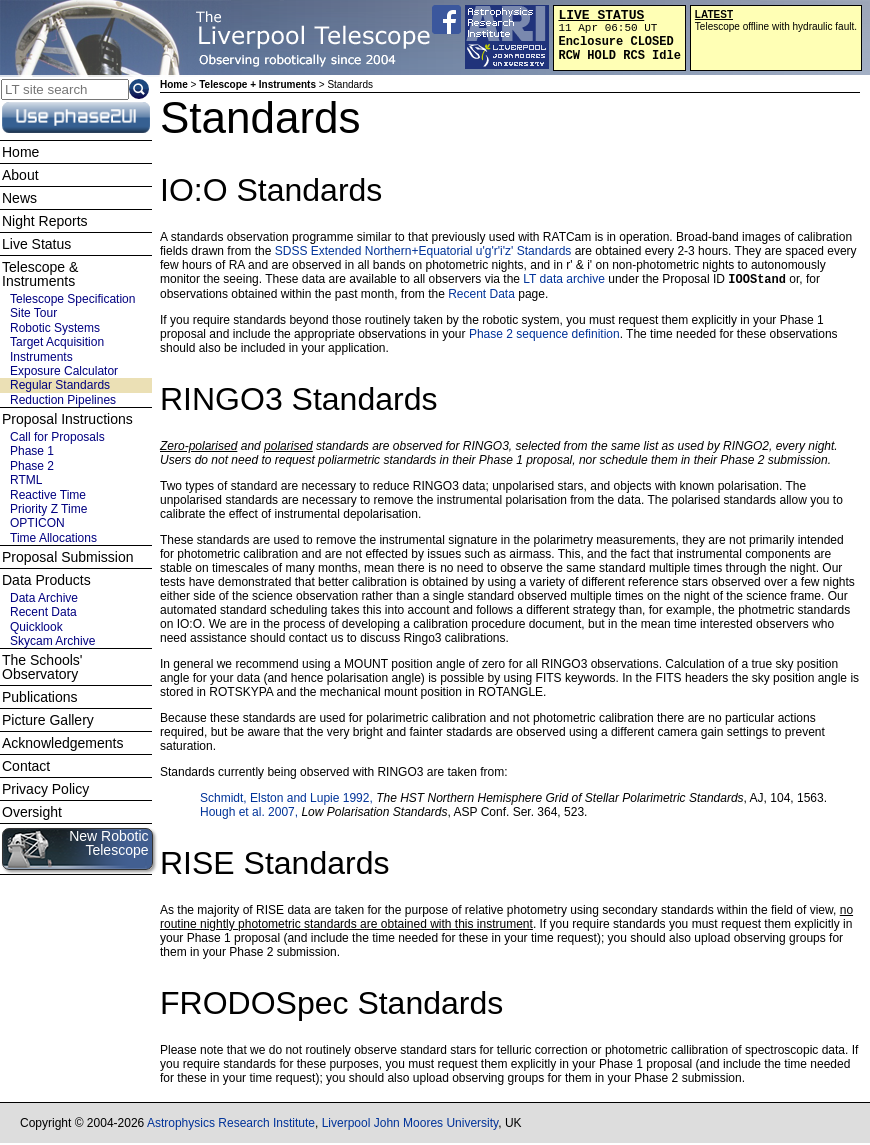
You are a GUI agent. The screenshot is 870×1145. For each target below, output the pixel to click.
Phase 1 (32, 451)
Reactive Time (48, 495)
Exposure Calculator (64, 371)
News (19, 198)
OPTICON (37, 523)
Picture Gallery (48, 720)
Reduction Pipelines (63, 400)
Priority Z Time (48, 509)
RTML (26, 480)
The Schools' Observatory (42, 667)
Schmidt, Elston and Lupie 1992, (288, 800)
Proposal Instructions (67, 419)
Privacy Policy (45, 789)
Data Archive (44, 598)
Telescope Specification (72, 299)
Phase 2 (32, 466)
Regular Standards (60, 385)
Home (174, 84)
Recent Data (481, 296)
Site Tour (33, 313)
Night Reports (45, 221)
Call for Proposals (57, 437)
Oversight (32, 812)
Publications (40, 697)
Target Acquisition (57, 342)
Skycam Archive (52, 641)
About (20, 175)
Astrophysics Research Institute (231, 1125)
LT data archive (564, 281)
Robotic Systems (55, 328)
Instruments (41, 357)
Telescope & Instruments (40, 274)
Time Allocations (53, 538)
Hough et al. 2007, (250, 814)
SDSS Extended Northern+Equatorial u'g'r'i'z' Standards (423, 251)
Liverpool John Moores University (410, 1125)
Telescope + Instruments (257, 84)
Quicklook (36, 627)
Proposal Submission (68, 557)
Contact (26, 766)
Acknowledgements (62, 743)
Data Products (46, 580)
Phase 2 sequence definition (544, 336)
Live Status (36, 244)
